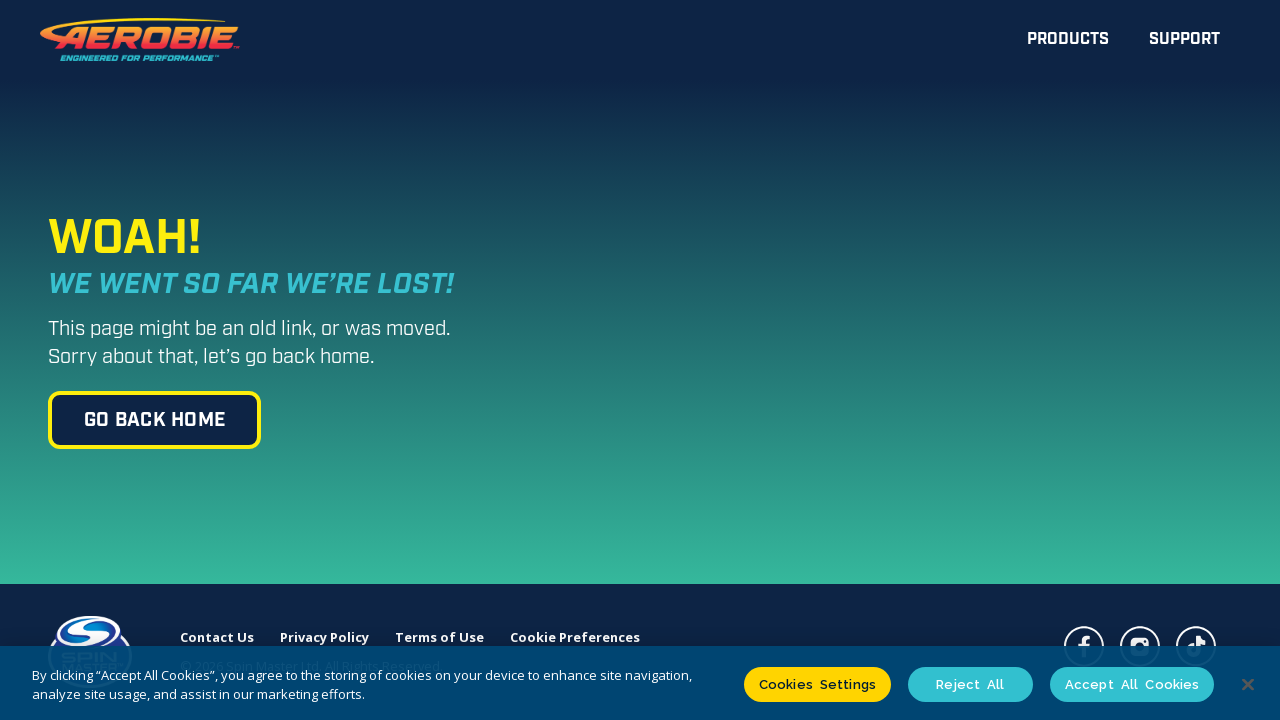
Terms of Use (439, 637)
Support (1184, 39)
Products (1068, 39)
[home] (140, 40)
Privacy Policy (324, 637)
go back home (154, 420)
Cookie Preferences (575, 637)
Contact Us (217, 637)
